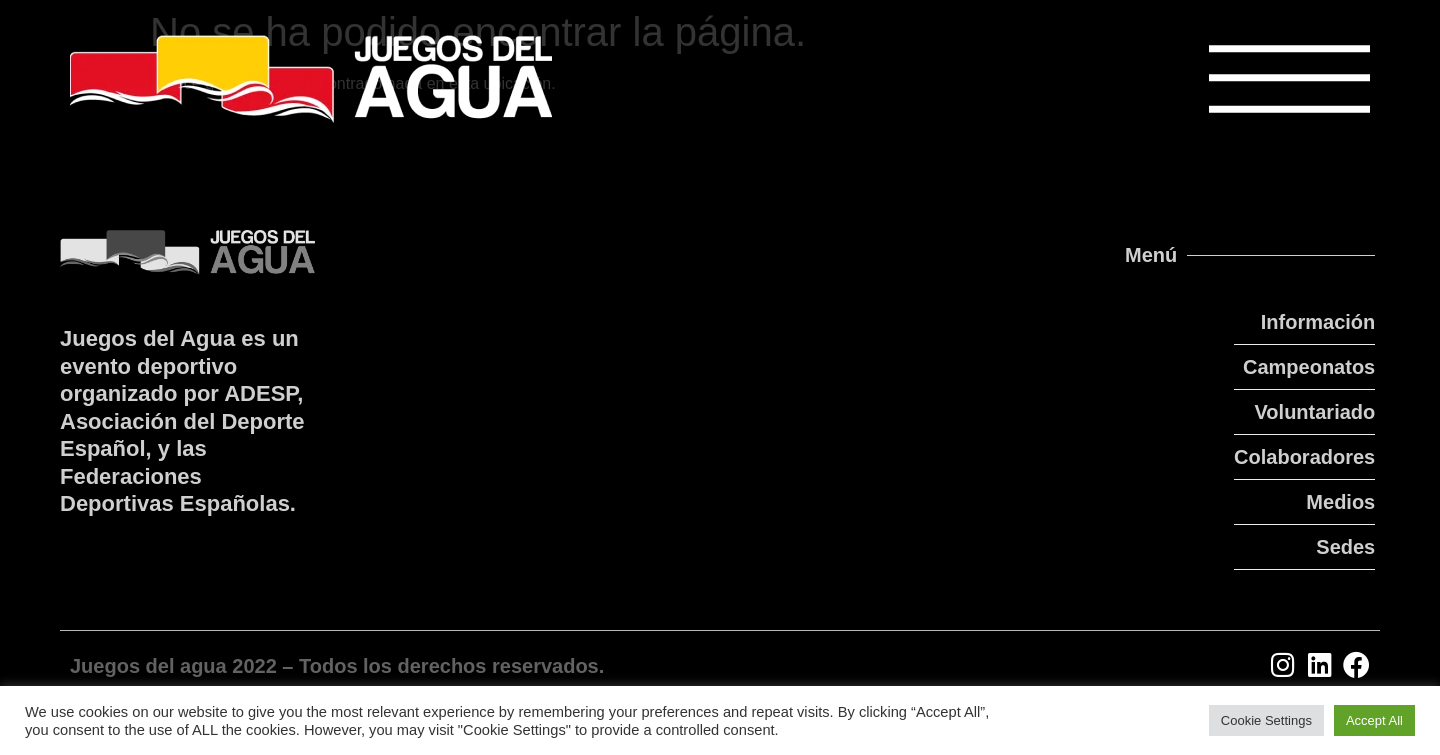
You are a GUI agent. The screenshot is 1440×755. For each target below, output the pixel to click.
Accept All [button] (1374, 720)
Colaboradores (1304, 457)
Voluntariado (1315, 412)
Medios (1340, 502)
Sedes (1345, 547)
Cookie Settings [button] (1266, 720)
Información (1318, 322)
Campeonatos (1309, 367)
